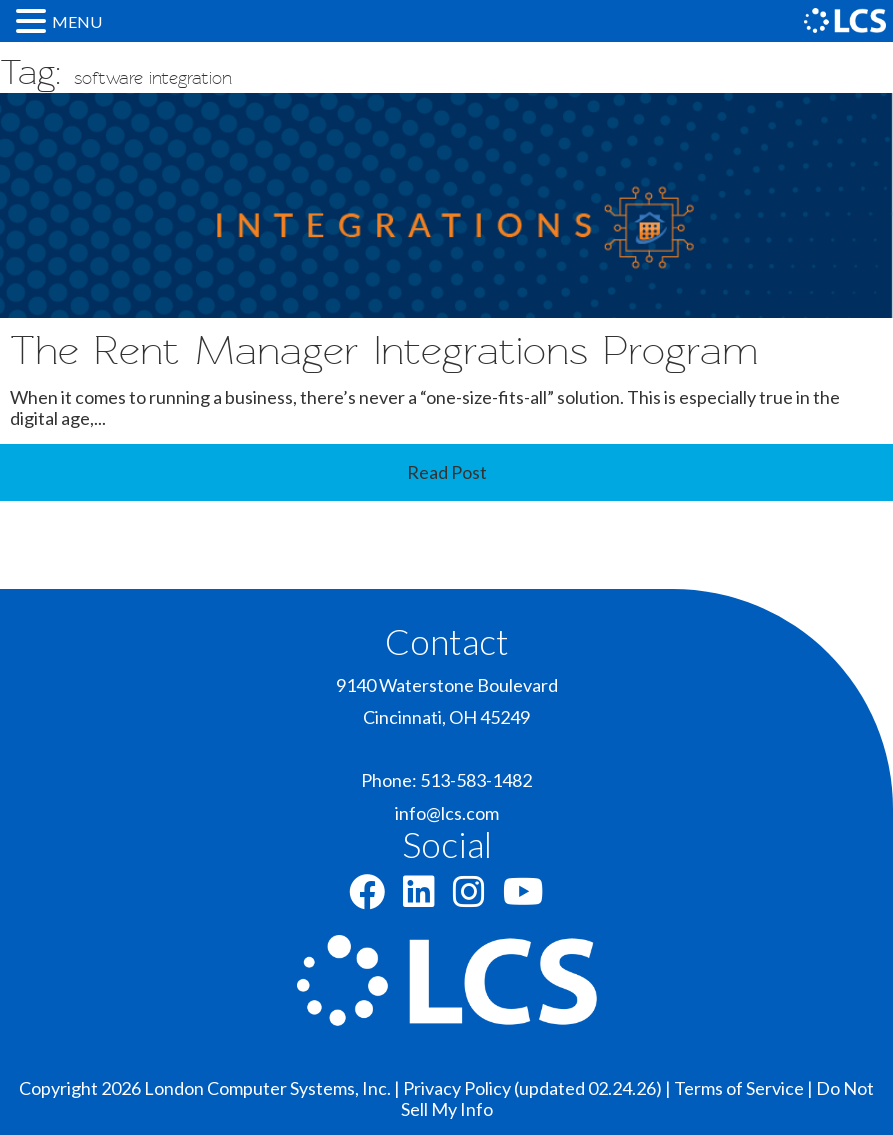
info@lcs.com (447, 813)
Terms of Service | (745, 1088)
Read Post (447, 472)
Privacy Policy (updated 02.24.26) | (538, 1088)
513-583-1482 (476, 780)
